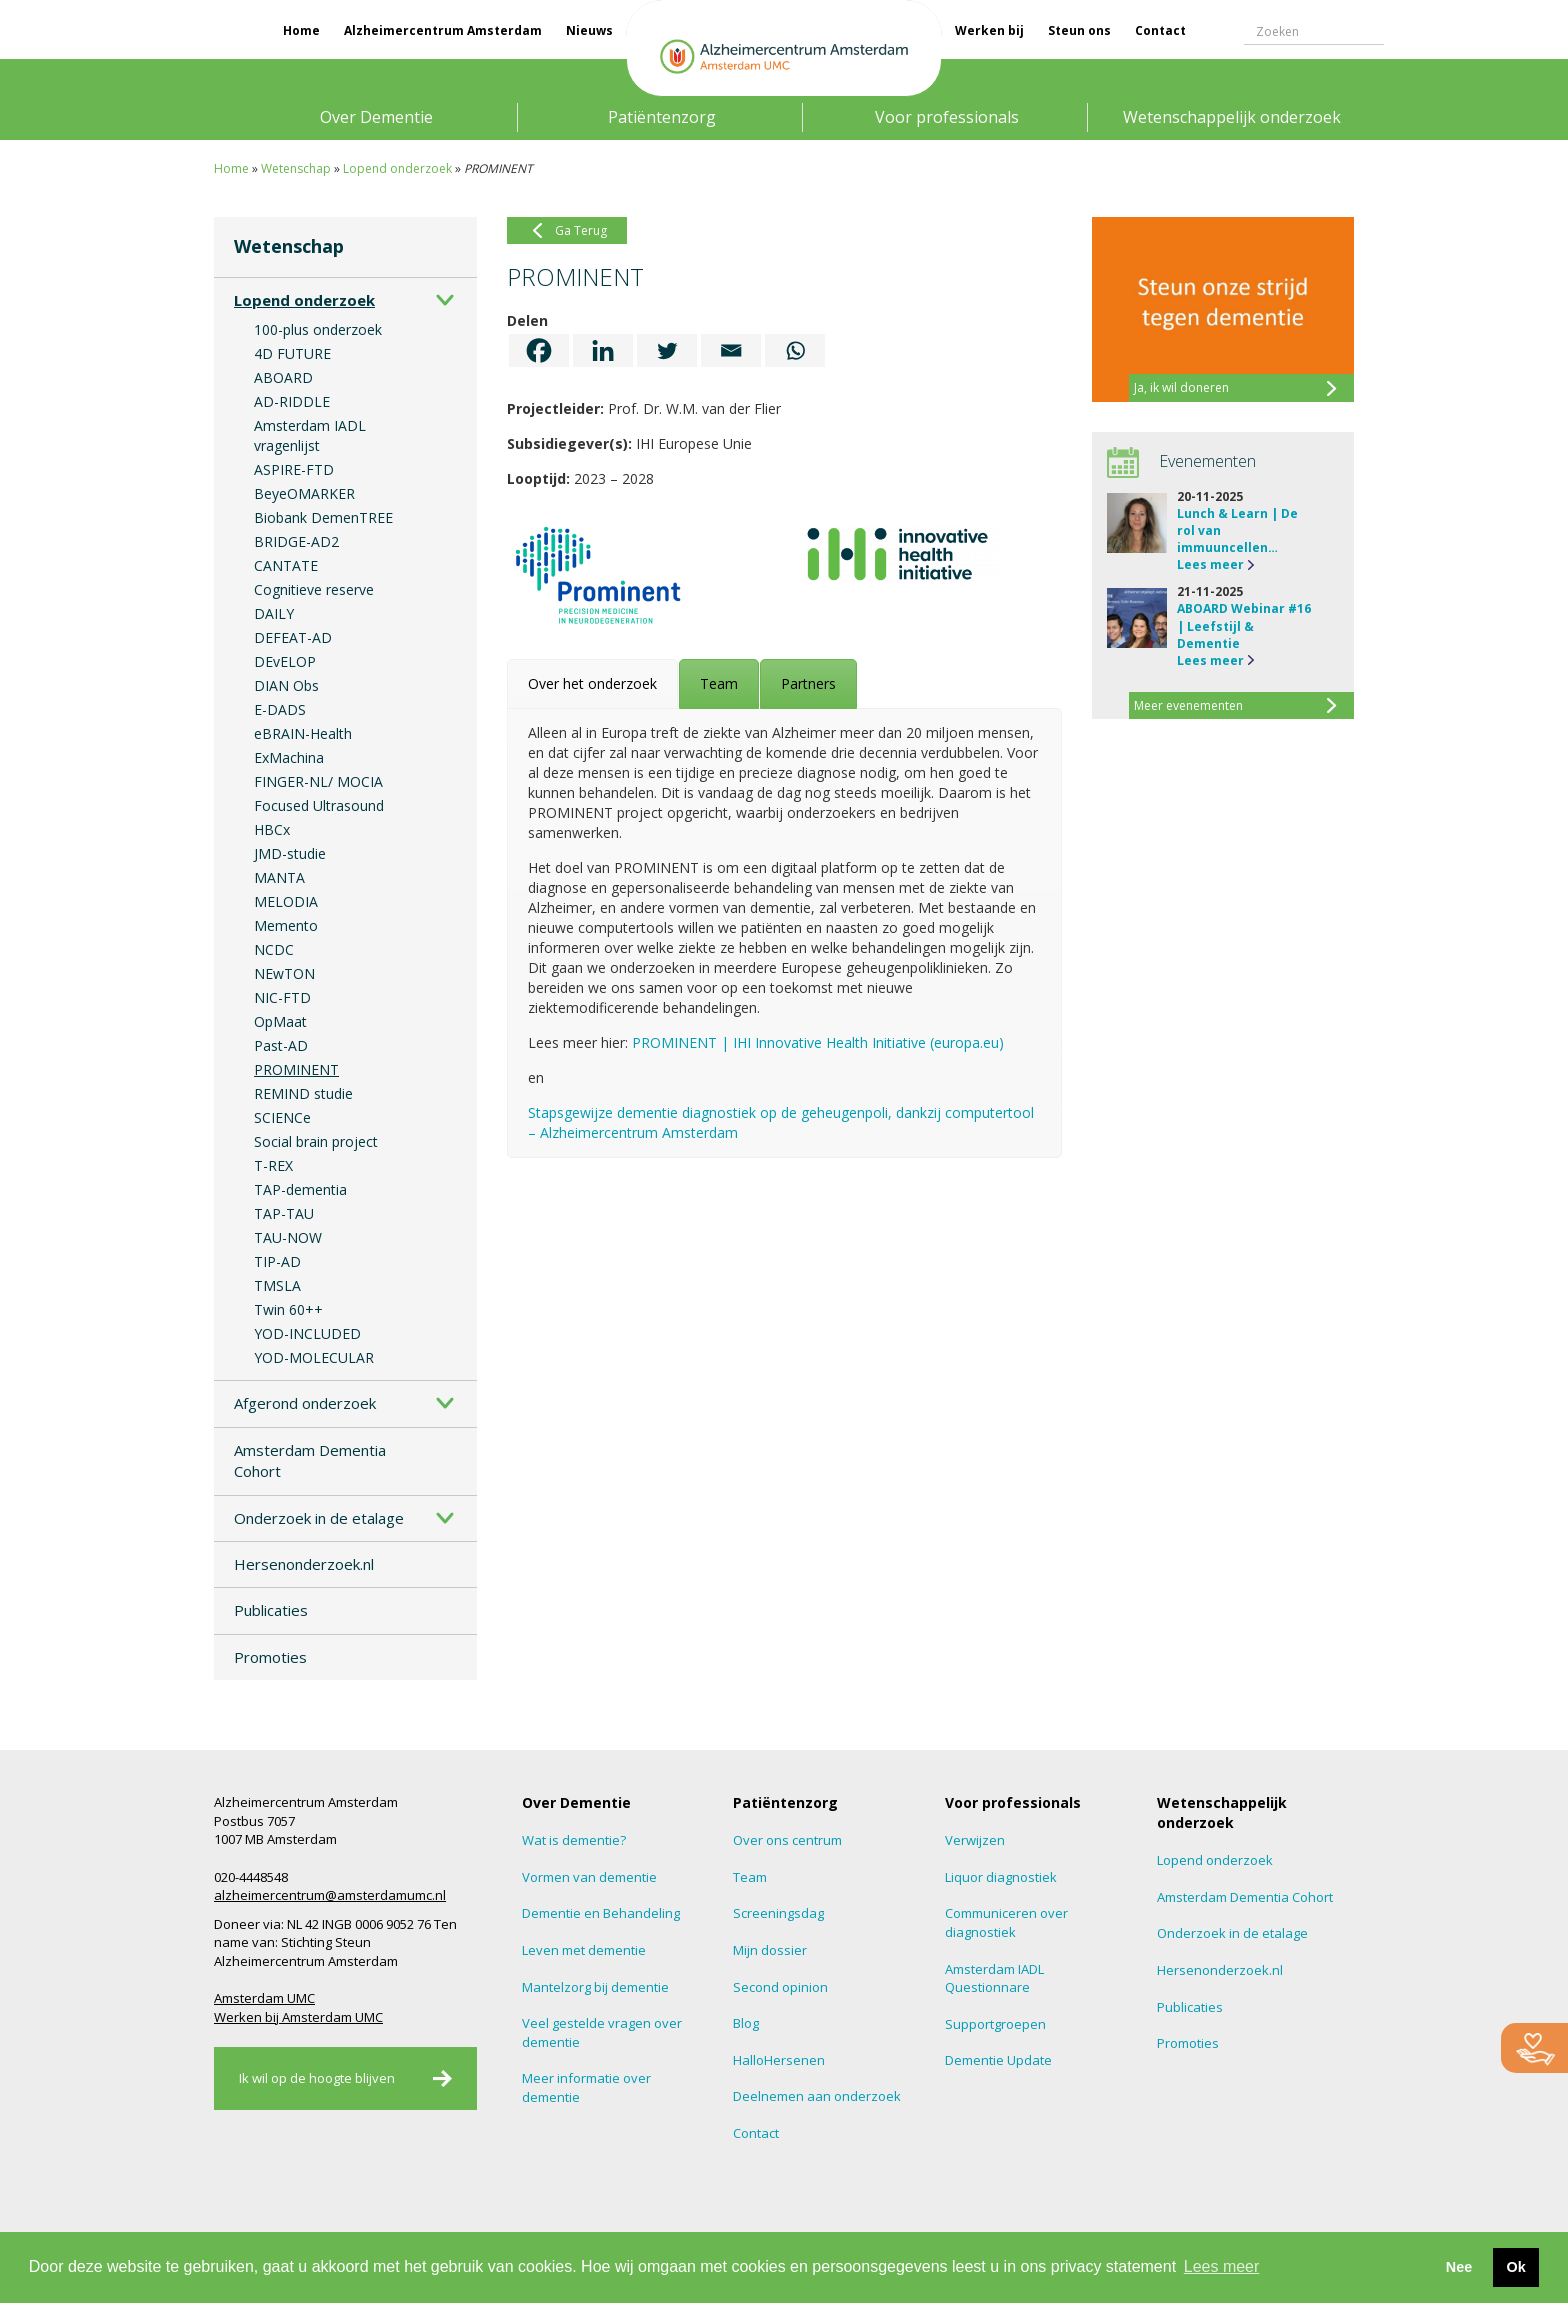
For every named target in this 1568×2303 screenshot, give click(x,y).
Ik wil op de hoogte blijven (317, 2078)
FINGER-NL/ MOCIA (318, 781)
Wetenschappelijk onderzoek (1232, 117)
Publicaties (271, 1610)
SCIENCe (282, 1117)
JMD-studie (290, 853)
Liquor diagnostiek (1001, 1877)
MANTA (279, 877)
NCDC (274, 949)
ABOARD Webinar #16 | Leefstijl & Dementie (1244, 625)
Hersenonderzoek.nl (304, 1564)
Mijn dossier (770, 1950)
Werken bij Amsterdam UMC (298, 2017)
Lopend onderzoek (397, 168)
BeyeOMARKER (304, 493)
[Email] (731, 350)
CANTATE (286, 565)
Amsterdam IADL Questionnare (994, 1978)
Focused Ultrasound (319, 805)
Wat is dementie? (574, 1840)
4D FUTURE (292, 353)
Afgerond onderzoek (305, 1403)
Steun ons (1079, 30)
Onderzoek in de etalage (319, 1518)
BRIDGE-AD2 (296, 541)
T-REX (273, 1165)
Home (301, 30)
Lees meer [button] (1222, 2266)
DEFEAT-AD (293, 637)
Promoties (270, 1657)
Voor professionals (947, 117)
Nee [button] (1459, 2267)
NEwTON (284, 973)
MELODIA (286, 901)
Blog (746, 2023)
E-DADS (280, 709)
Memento (286, 925)
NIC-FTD (282, 997)
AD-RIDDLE (292, 401)
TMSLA (277, 1285)
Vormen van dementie (589, 1877)
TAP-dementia (300, 1189)
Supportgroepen (995, 2024)
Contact (1160, 30)
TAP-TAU (284, 1213)
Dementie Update (998, 2060)
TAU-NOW (288, 1237)
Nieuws (589, 30)
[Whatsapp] (795, 350)
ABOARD (283, 377)
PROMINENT (296, 1069)
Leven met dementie (584, 1950)
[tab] (592, 684)
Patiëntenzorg (662, 117)
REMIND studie (303, 1093)
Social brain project (316, 1141)
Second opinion (780, 1987)
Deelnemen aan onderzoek (817, 2096)
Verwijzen (975, 1840)
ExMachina (289, 757)
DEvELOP (285, 661)
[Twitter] (667, 350)
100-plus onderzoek (318, 329)
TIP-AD (277, 1261)
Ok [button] (1515, 2267)
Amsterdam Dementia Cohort (310, 1460)
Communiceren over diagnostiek (1006, 1922)
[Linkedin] (603, 350)
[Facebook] (539, 350)
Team (750, 1877)
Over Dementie (376, 117)
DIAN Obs (286, 685)
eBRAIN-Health (303, 733)
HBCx (272, 829)
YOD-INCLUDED (307, 1333)
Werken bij (989, 30)
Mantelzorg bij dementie (595, 1987)
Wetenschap (296, 168)
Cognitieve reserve (314, 589)
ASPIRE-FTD (294, 469)
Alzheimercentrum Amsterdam (443, 30)
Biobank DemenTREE (323, 517)
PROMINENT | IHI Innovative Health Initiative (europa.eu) (818, 1042)
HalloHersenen (779, 2060)
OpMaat (280, 1021)
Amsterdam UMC (264, 1998)
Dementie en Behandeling (601, 1913)
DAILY (274, 613)
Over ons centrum (787, 1840)
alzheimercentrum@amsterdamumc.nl (330, 1895)
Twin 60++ (288, 1309)
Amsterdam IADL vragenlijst (310, 435)
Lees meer (1210, 564)
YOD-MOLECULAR (314, 1357)
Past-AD (281, 1045)
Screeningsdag (778, 1913)
